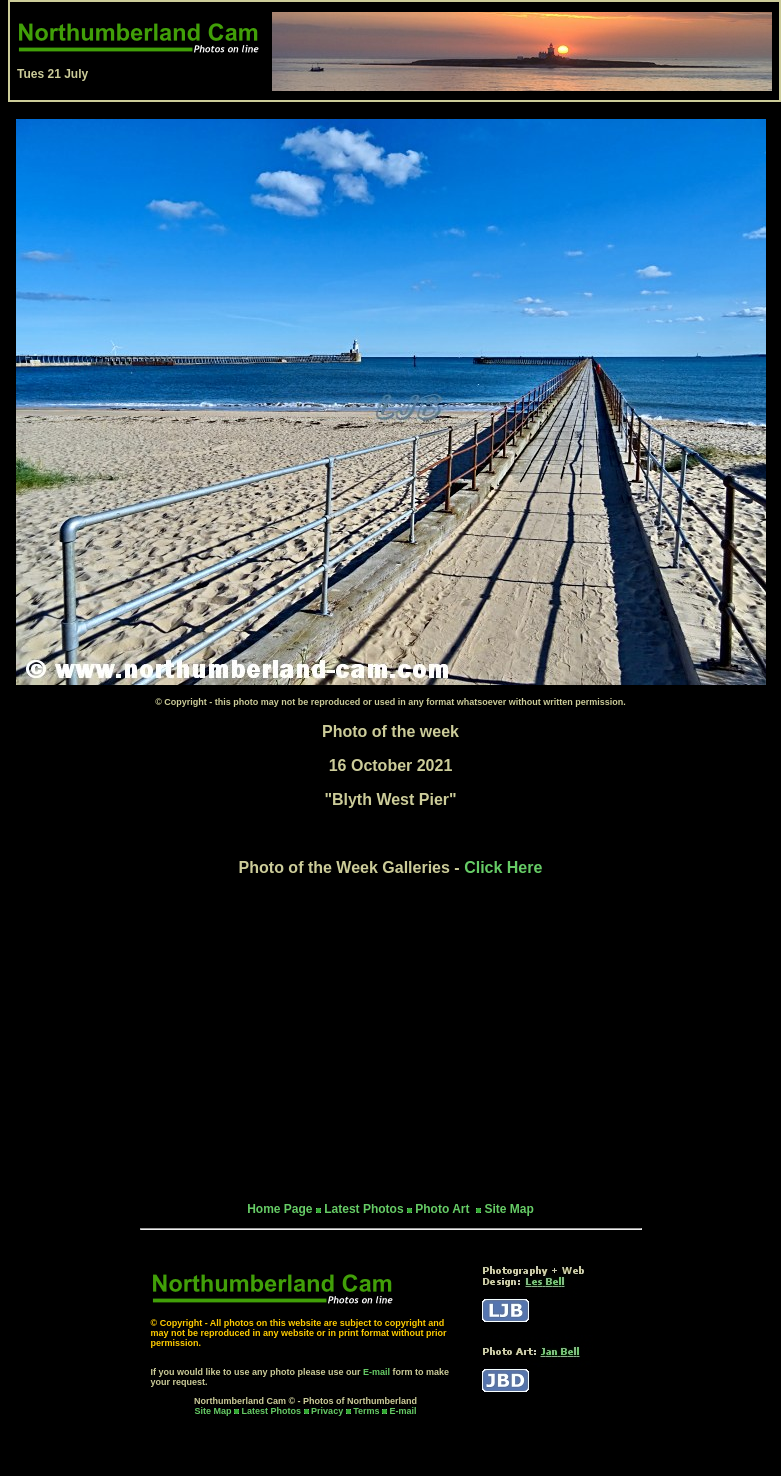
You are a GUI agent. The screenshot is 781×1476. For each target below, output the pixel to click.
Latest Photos (272, 1411)
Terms (366, 1411)
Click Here (503, 867)
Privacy (328, 1411)
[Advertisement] (391, 1039)
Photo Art (444, 1209)
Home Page (279, 1209)
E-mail (376, 1372)
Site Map (508, 1209)
